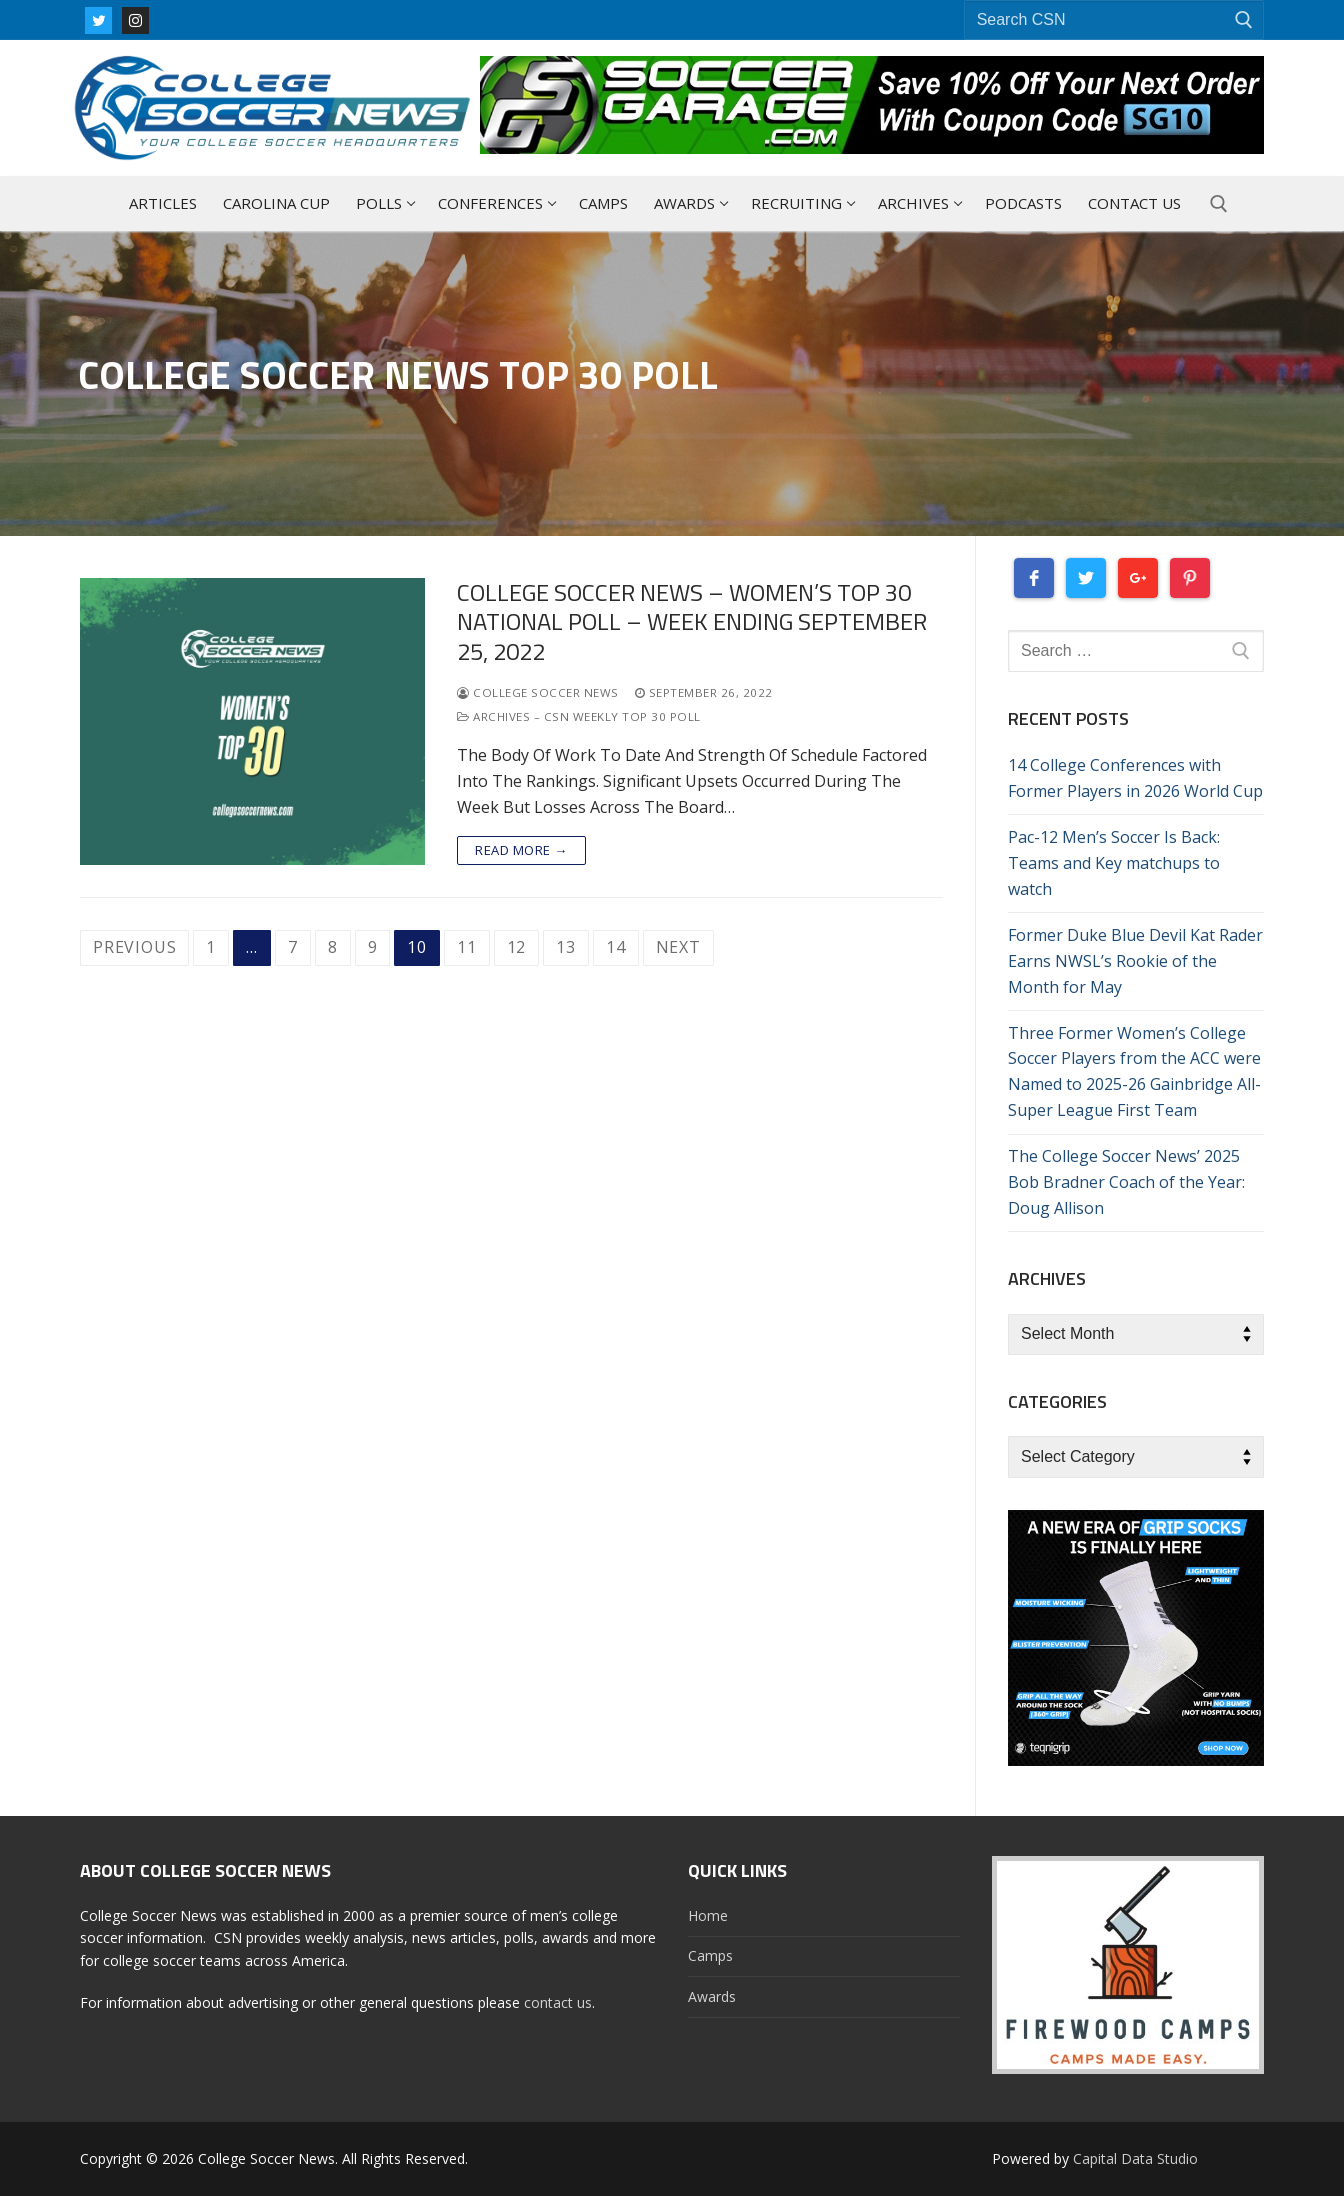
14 (616, 947)
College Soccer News (538, 692)
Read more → (521, 850)
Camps (710, 1955)
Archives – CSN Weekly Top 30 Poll (579, 716)
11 (467, 947)
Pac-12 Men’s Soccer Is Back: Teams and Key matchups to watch (1114, 863)
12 (517, 947)
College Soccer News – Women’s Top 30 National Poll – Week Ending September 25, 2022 (692, 622)
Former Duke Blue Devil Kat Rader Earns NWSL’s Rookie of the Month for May (1135, 961)
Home (708, 1915)
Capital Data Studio (1135, 2158)
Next (678, 947)
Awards (712, 1996)
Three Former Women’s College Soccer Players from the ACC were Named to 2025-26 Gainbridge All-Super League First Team (1134, 1072)
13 (566, 947)
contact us (558, 2002)
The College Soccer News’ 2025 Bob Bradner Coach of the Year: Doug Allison (1126, 1182)
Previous (134, 947)
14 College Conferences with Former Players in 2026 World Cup (1135, 778)
